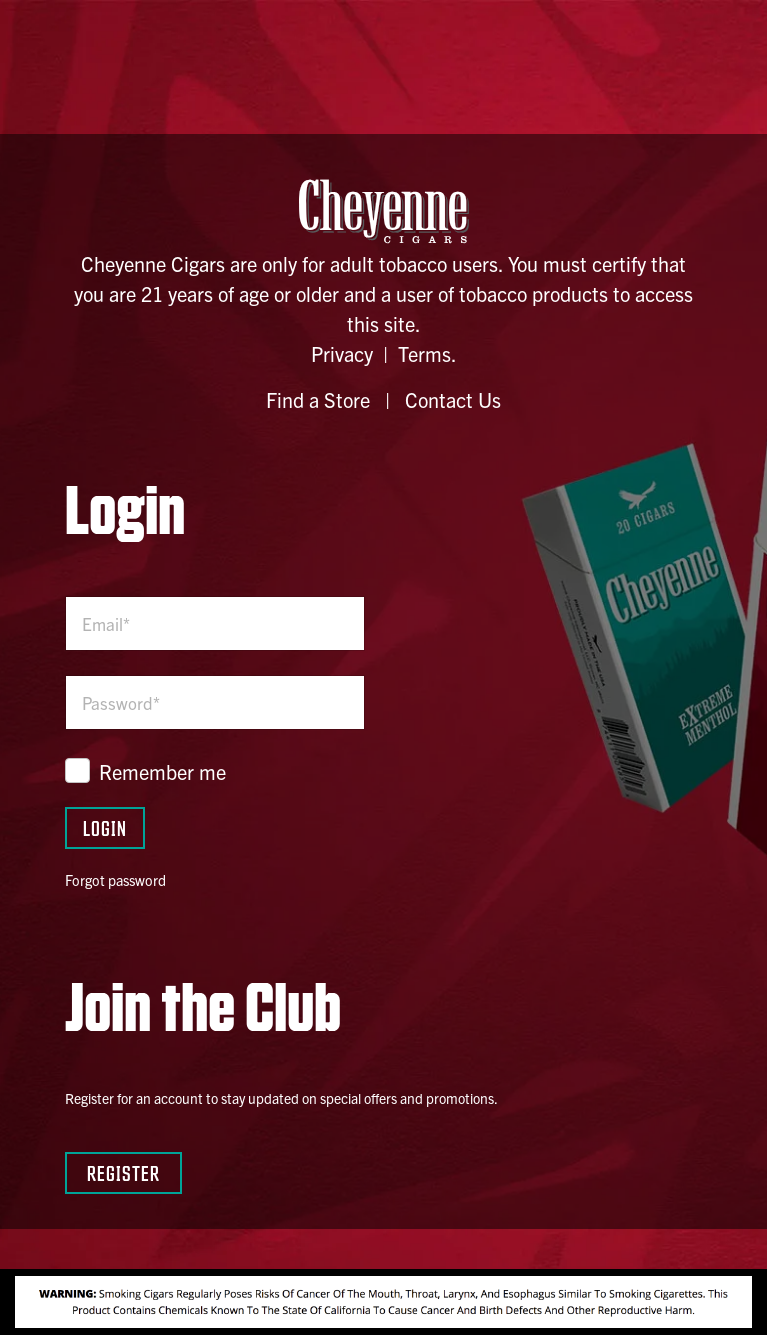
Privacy (342, 353)
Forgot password (115, 880)
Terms (424, 353)
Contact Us (453, 399)
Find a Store (318, 399)
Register (123, 1172)
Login (105, 827)
